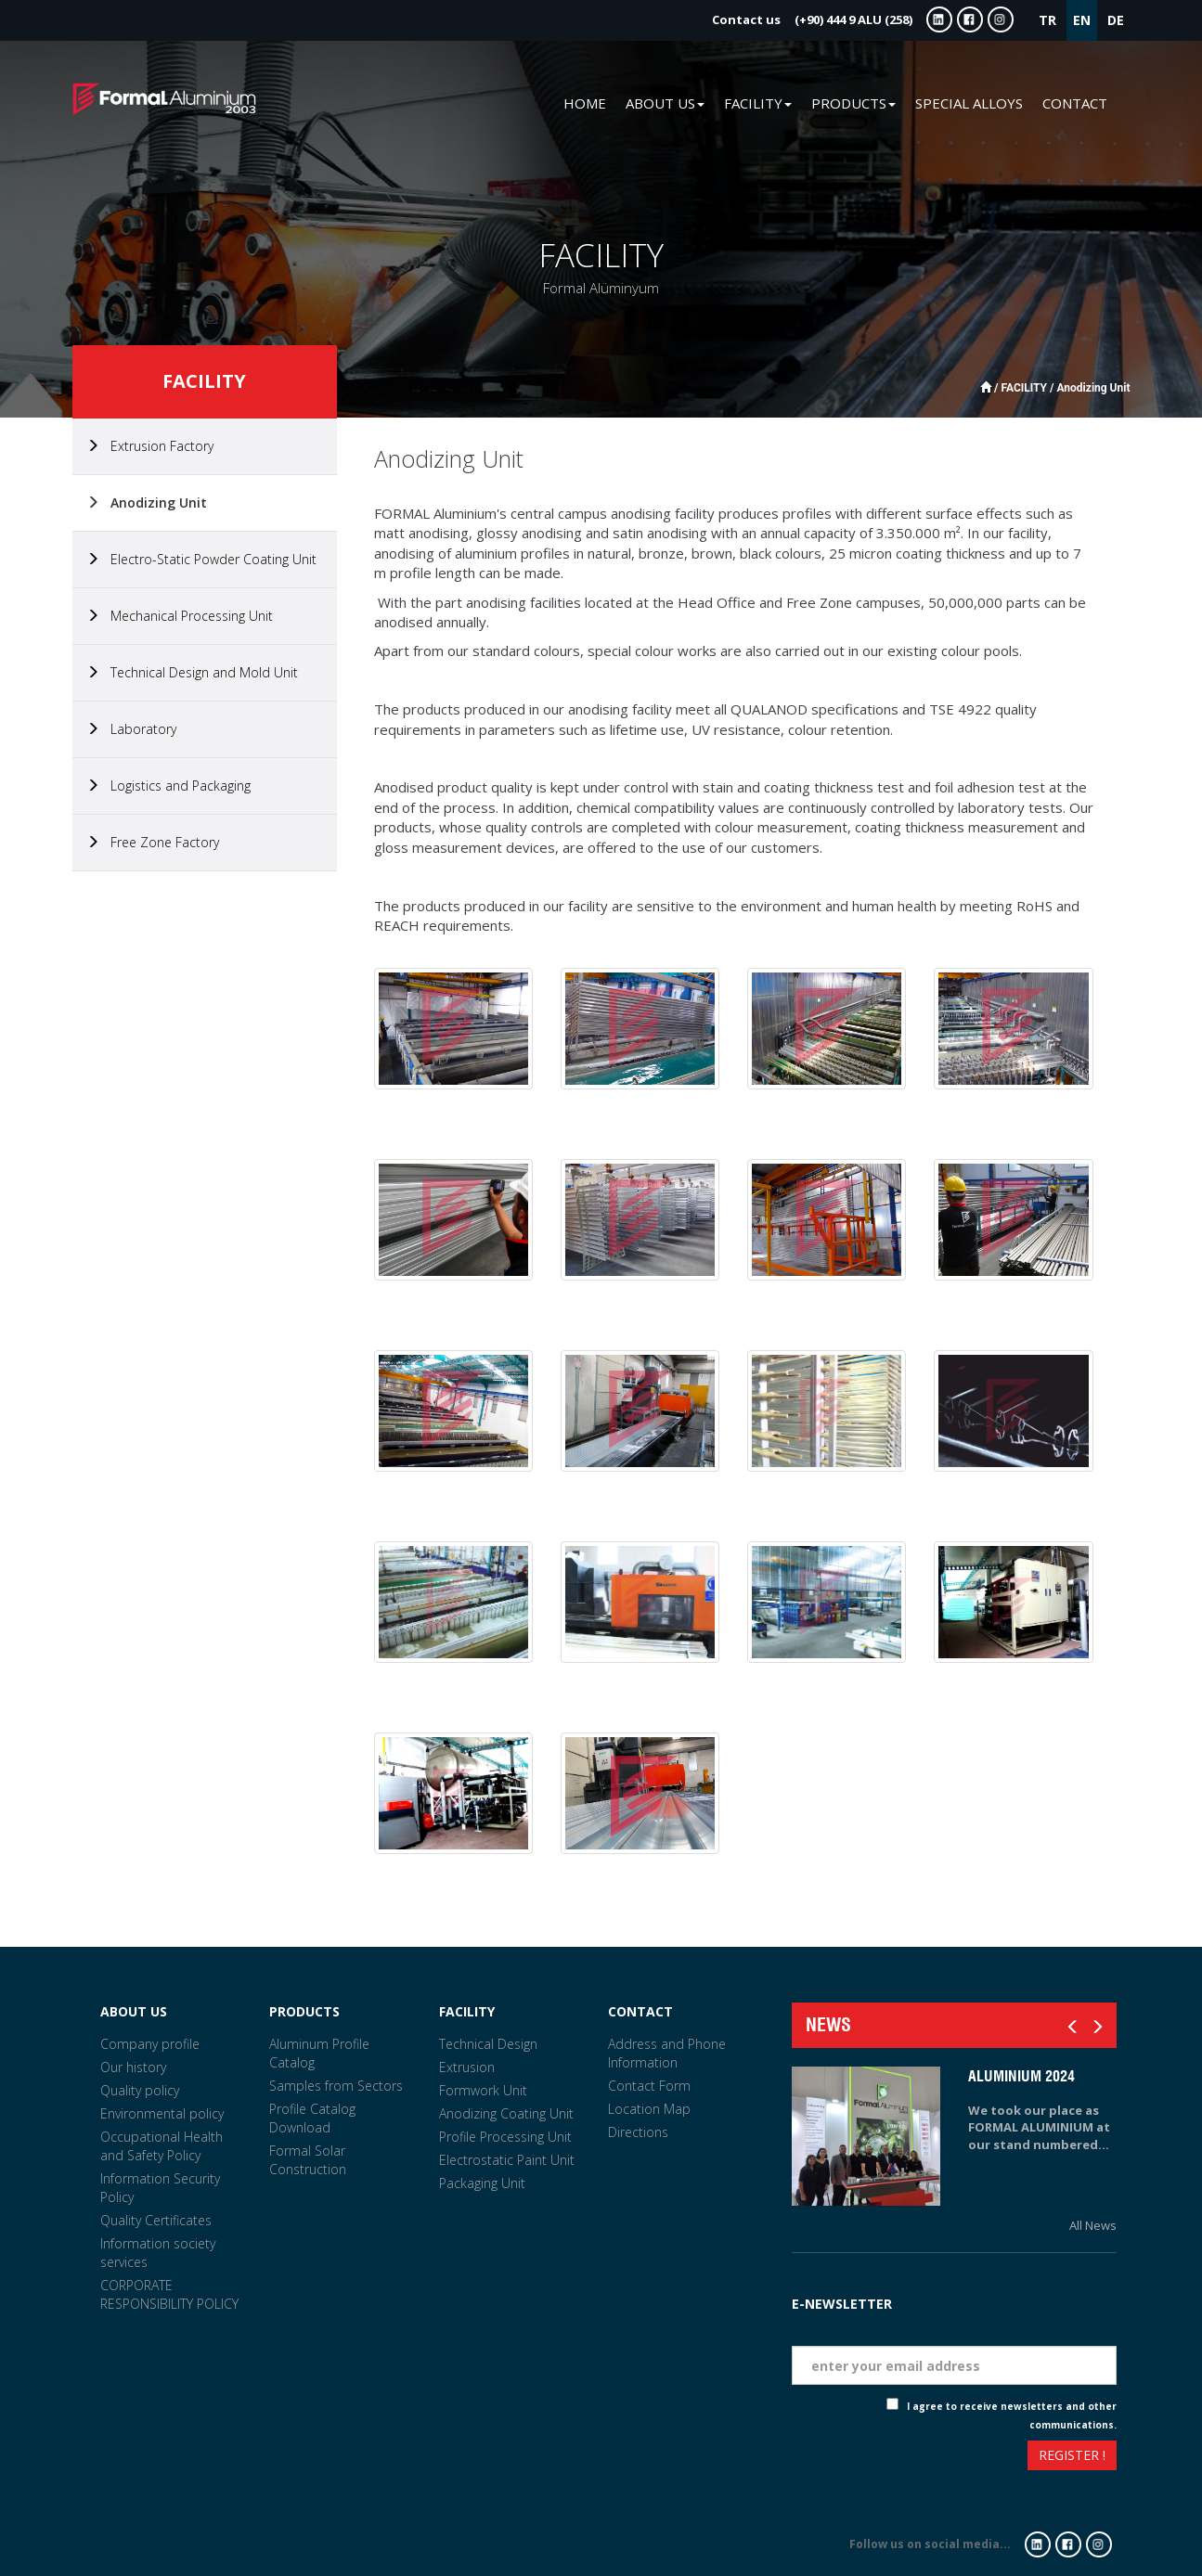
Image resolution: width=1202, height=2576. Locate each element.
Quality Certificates (156, 2220)
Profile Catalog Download (312, 2118)
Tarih (1099, 2280)
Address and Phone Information (667, 2053)
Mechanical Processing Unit (179, 616)
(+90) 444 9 (812, 19)
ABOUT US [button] (665, 103)
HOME (584, 103)
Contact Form (649, 2085)
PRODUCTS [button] (853, 103)
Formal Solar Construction (307, 2160)
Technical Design (488, 2044)
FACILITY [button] (758, 103)
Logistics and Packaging (168, 785)
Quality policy (139, 2090)
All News (1093, 2225)
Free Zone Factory (152, 842)
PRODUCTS (304, 2011)
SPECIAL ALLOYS (969, 103)
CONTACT (1074, 103)
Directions (638, 2132)
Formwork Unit (483, 2090)
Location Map (649, 2109)
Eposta (1093, 2331)
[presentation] (859, 2458)
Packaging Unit (482, 2183)
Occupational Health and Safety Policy (161, 2146)
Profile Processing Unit (505, 2136)
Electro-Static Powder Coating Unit (201, 559)
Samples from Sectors (336, 2085)
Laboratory (131, 729)
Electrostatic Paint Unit (507, 2160)
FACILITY (467, 2011)
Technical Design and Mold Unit (192, 672)
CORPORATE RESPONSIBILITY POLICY (169, 2294)
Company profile (150, 2044)
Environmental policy (162, 2113)
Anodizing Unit (146, 502)
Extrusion (467, 2067)
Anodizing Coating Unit (506, 2113)
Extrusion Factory (149, 446)
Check (871, 2406)
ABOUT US (133, 2011)
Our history (133, 2067)
